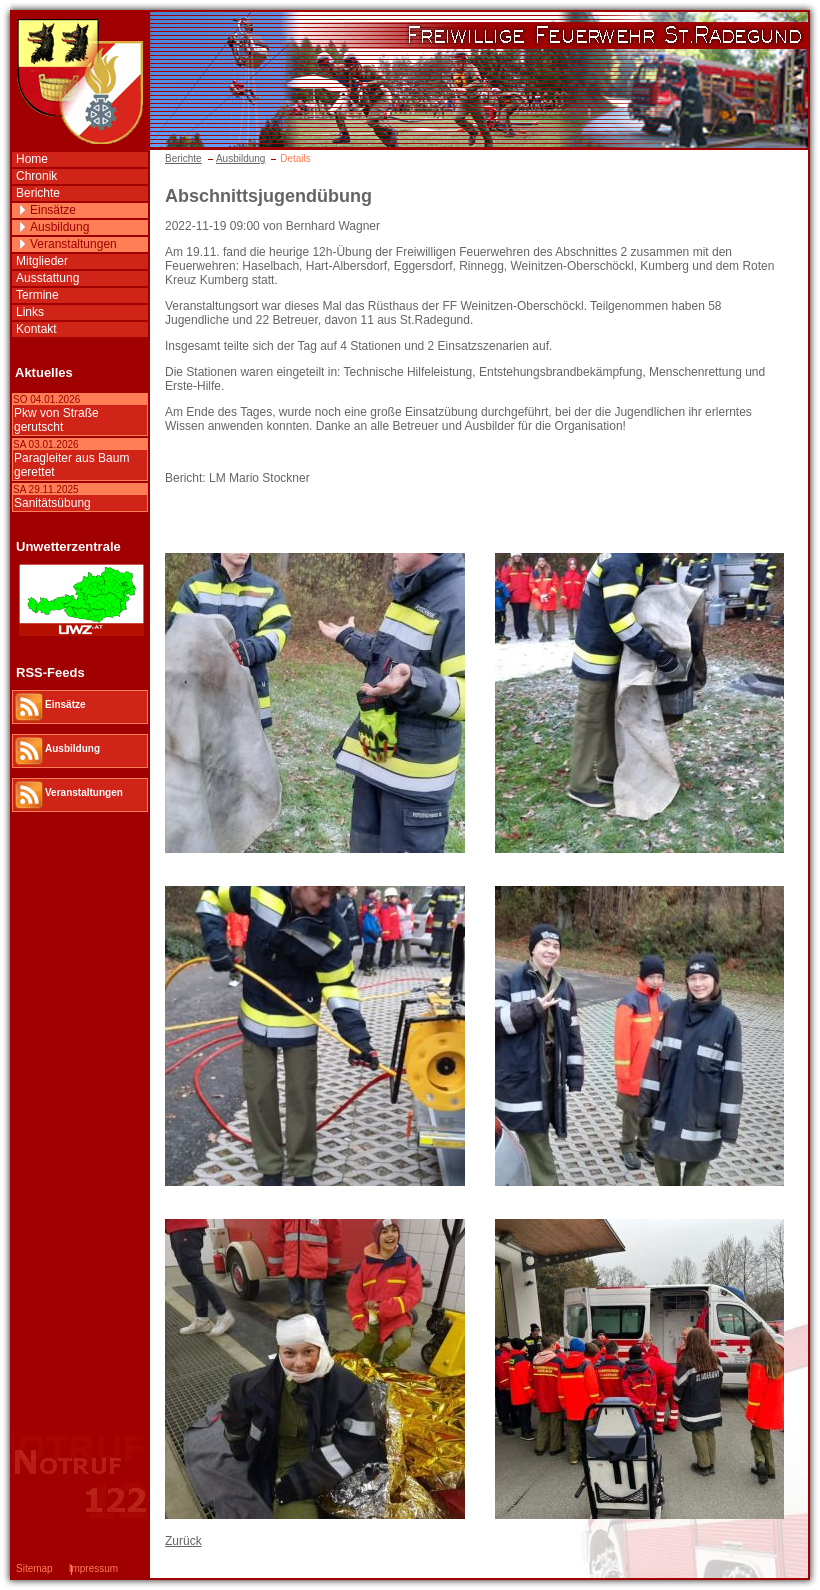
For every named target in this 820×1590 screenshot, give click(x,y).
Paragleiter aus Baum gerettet (71, 465)
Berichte (183, 158)
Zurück (183, 1541)
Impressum (93, 1568)
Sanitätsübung (52, 503)
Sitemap (34, 1568)
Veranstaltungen (73, 244)
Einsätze (53, 210)
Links (30, 312)
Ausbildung (240, 158)
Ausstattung (47, 278)
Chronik (36, 176)
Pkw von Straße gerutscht (56, 420)
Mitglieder (42, 261)
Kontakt (36, 329)
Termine (37, 295)
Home (32, 159)
